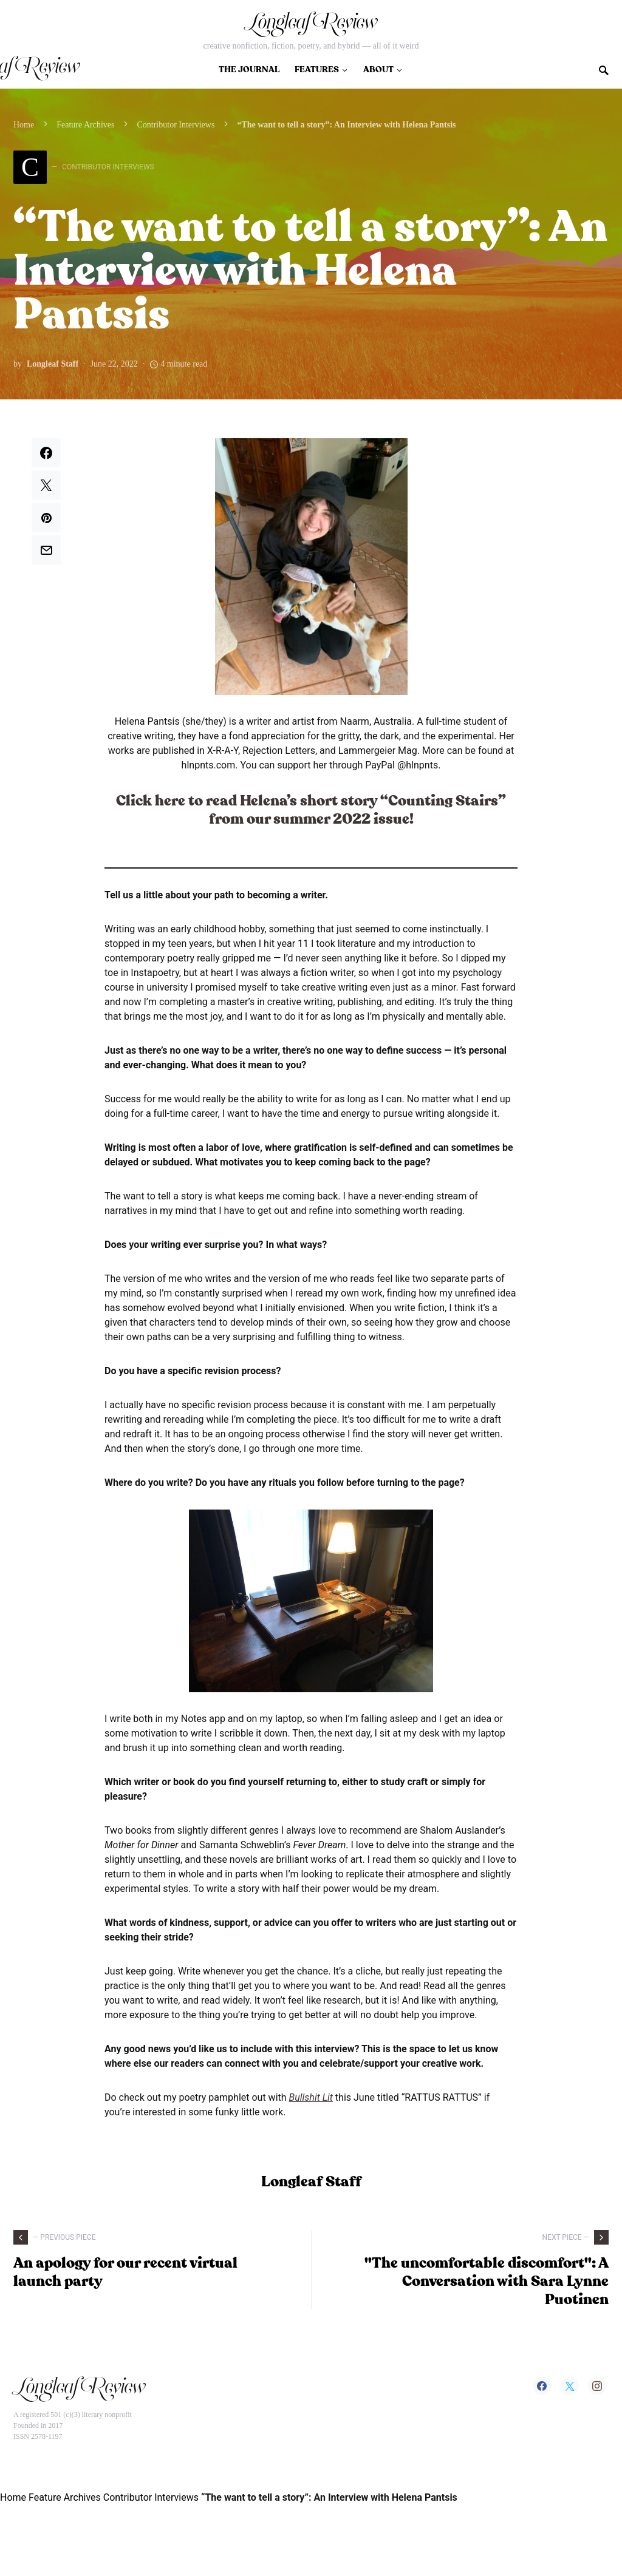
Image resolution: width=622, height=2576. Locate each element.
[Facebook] (542, 2386)
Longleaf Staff (52, 363)
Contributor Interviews (175, 124)
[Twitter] (570, 2386)
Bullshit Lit (311, 2097)
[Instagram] (597, 2386)
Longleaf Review (311, 25)
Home (23, 124)
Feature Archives (85, 124)
